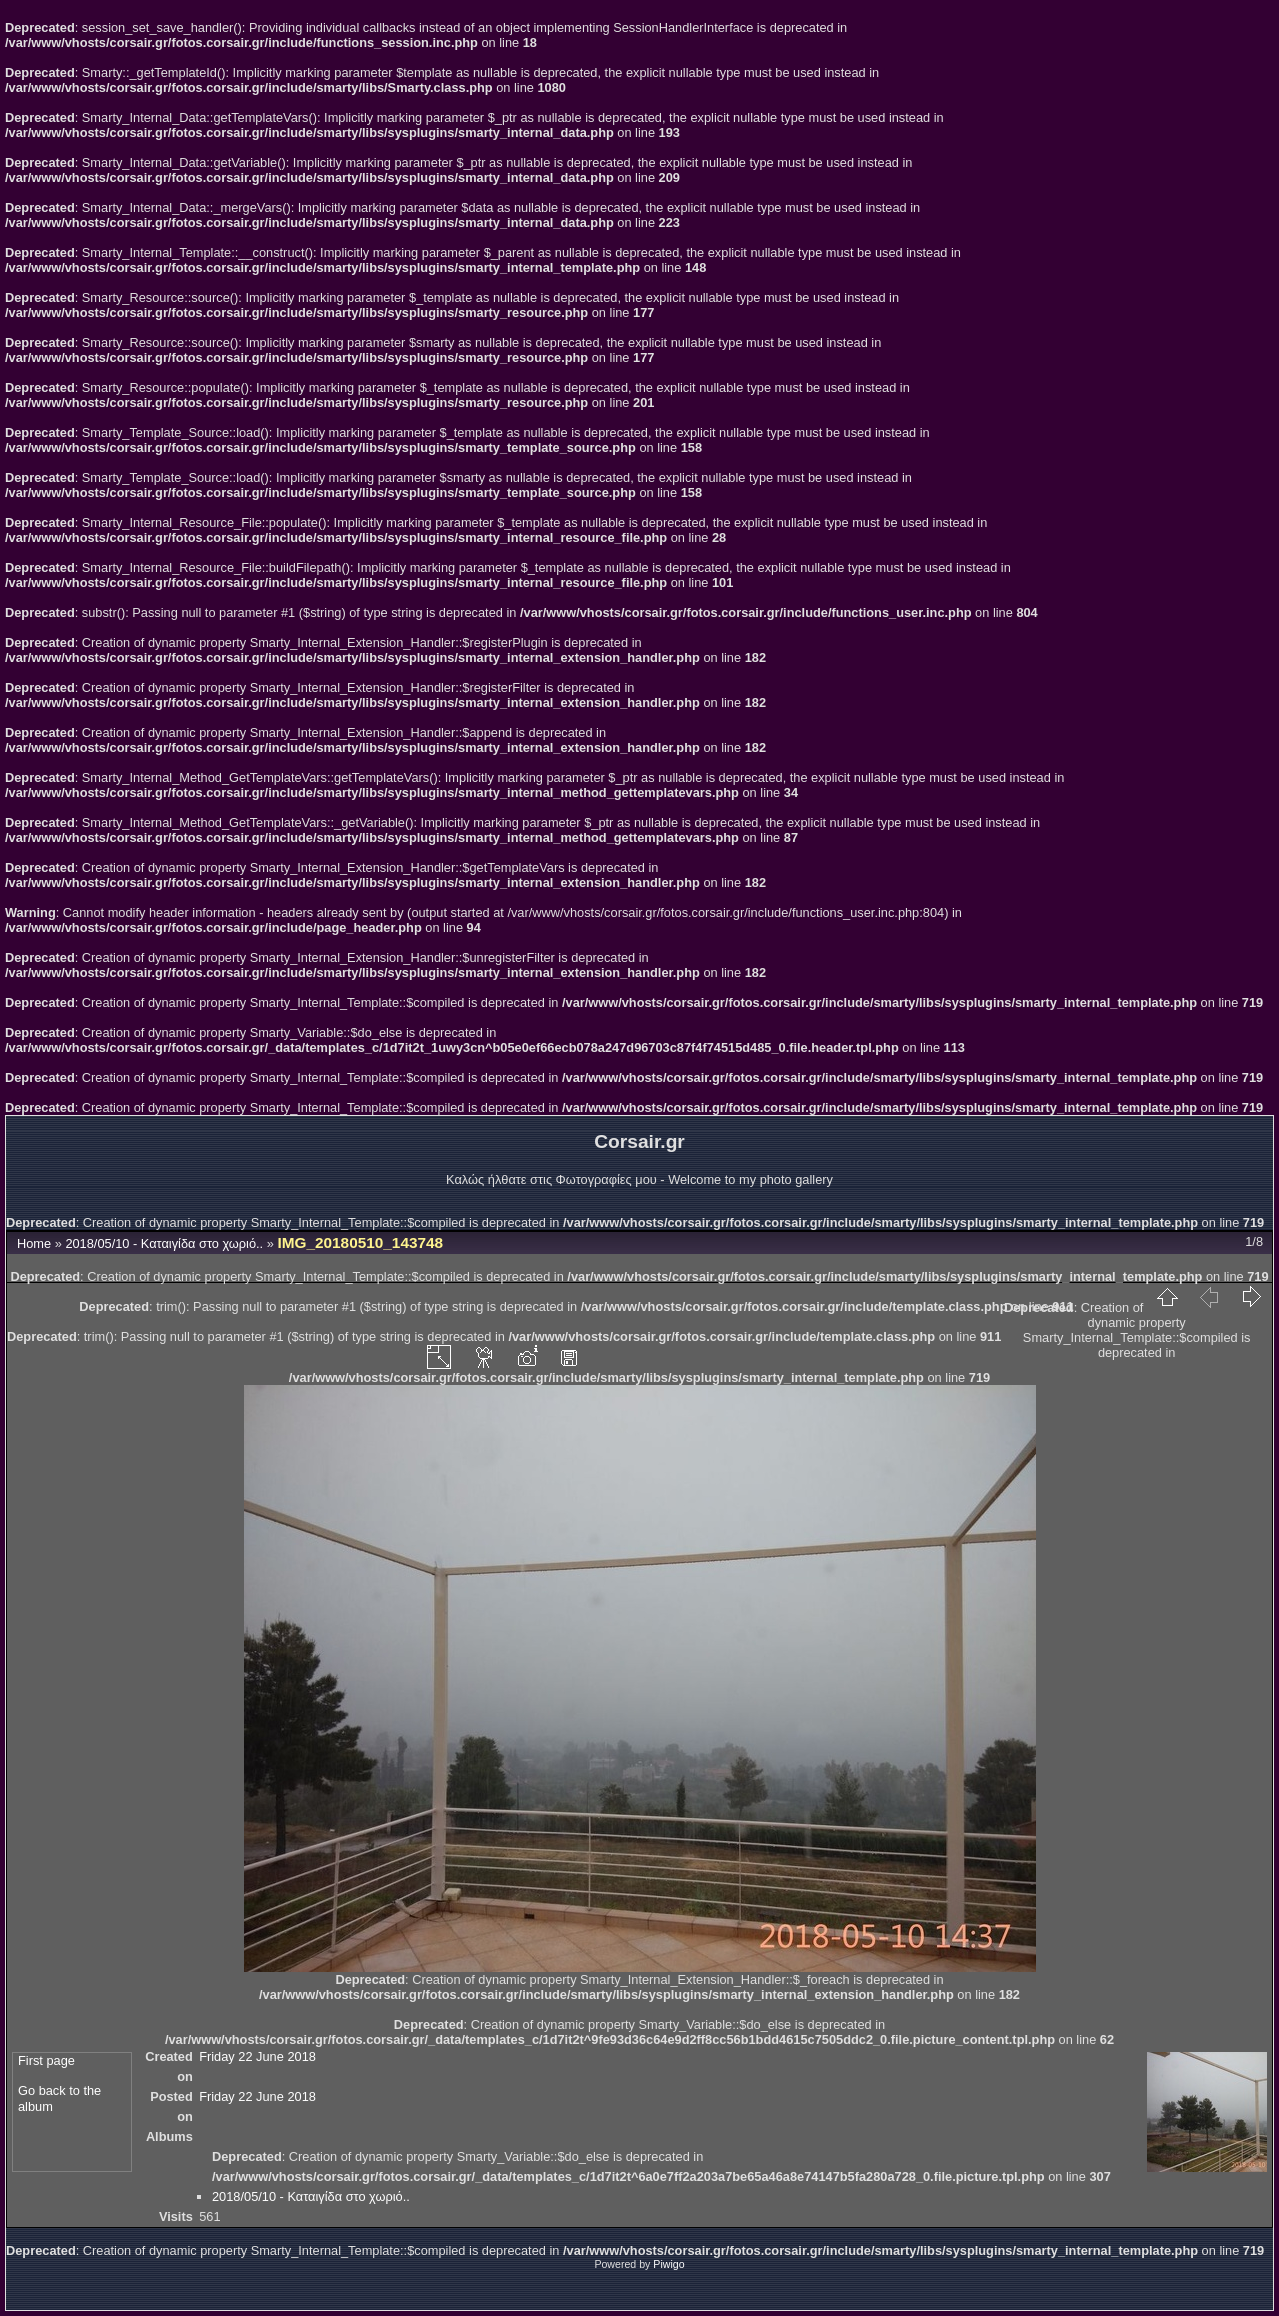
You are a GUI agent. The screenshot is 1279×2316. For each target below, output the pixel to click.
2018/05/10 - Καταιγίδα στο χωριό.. (164, 1243)
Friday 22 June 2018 (257, 2056)
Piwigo (668, 2264)
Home (34, 1243)
